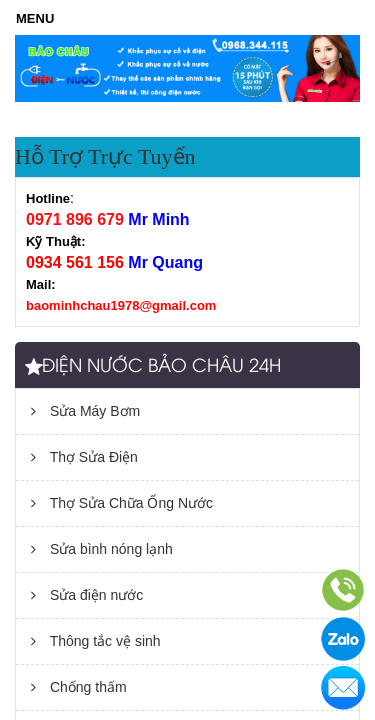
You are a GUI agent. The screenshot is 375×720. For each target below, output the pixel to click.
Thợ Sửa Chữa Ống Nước (122, 503)
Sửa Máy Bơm (85, 411)
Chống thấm (79, 687)
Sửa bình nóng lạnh (102, 549)
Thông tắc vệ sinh (96, 641)
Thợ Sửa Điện (84, 457)
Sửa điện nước (87, 595)
